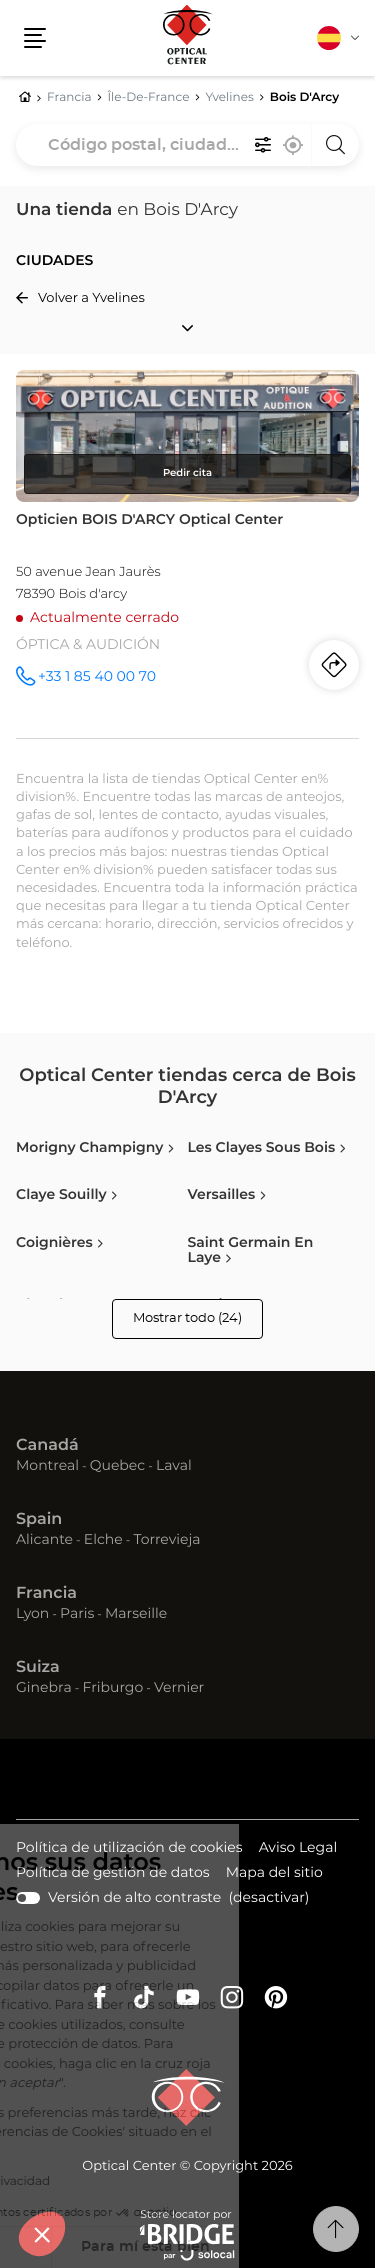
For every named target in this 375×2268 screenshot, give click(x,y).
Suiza (38, 1668)
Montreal (47, 1466)
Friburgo (113, 1688)
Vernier (179, 1688)
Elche (103, 1540)
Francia (46, 1594)
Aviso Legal (298, 1849)
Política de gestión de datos (113, 1874)
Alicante (44, 1540)
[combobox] (187, 145)
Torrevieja (166, 1540)
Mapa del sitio (274, 1873)
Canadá (47, 1446)
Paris (77, 1614)
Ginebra (44, 1688)
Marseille (136, 1614)
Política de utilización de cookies (129, 1849)
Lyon (32, 1614)
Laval (174, 1466)
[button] (42, 2234)
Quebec (117, 1466)
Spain (39, 1520)
